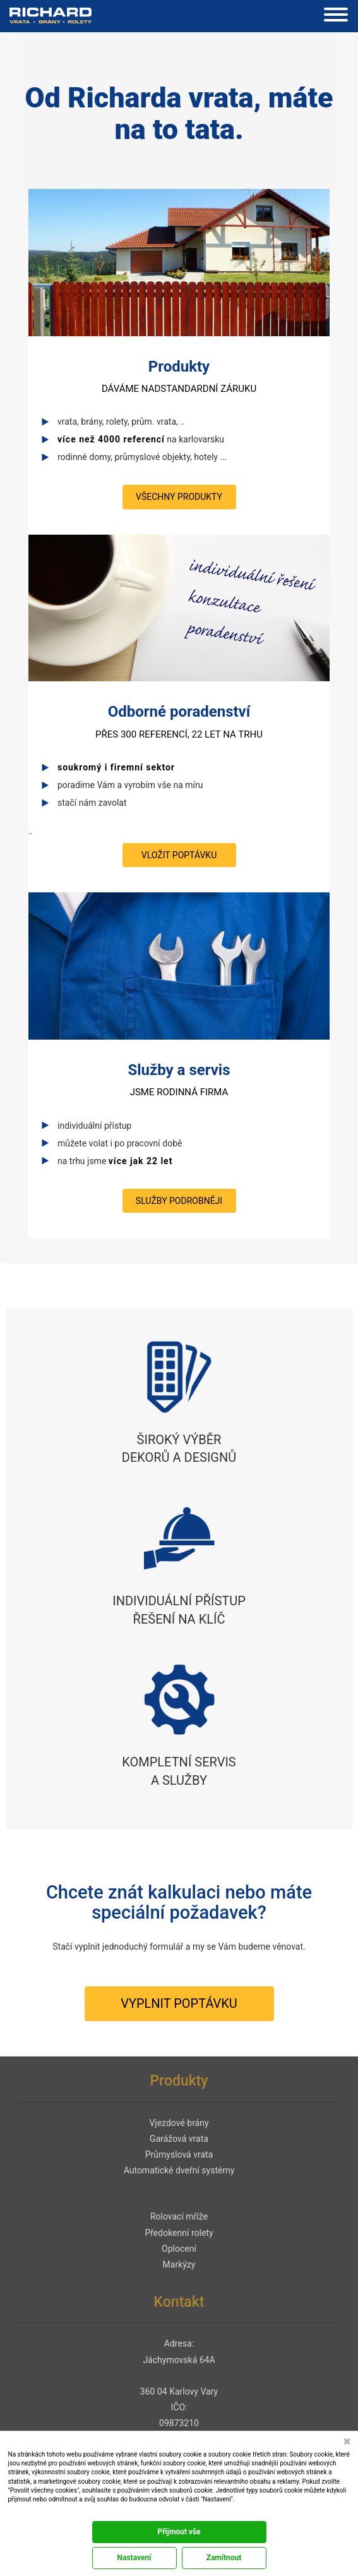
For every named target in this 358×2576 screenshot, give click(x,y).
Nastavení (134, 2557)
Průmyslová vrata (179, 2154)
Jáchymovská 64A (179, 2360)
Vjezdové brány (178, 2123)
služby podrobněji (179, 1201)
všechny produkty (179, 497)
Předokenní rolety (179, 2233)
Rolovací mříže (179, 2216)
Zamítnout (224, 2557)
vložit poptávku (179, 855)
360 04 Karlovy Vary (179, 2391)
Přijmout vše (178, 2531)
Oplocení (179, 2249)
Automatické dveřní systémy (179, 2170)
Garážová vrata (179, 2139)
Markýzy (179, 2264)
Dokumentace (24, 2512)
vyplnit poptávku (179, 2003)
